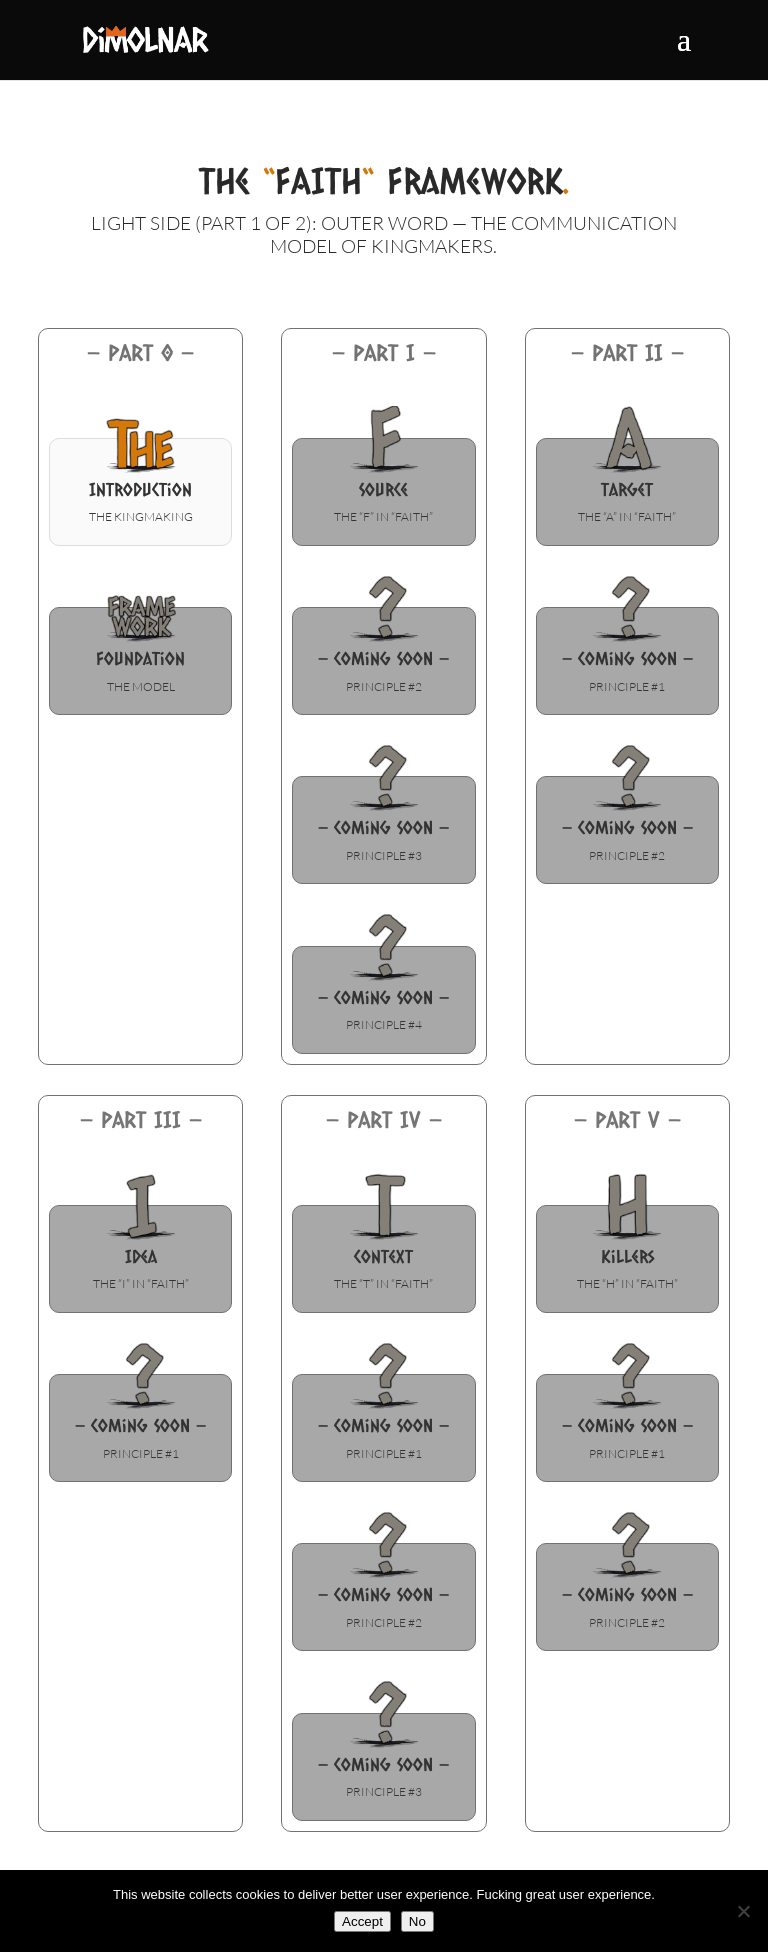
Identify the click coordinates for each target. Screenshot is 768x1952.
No (417, 1921)
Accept (362, 1921)
